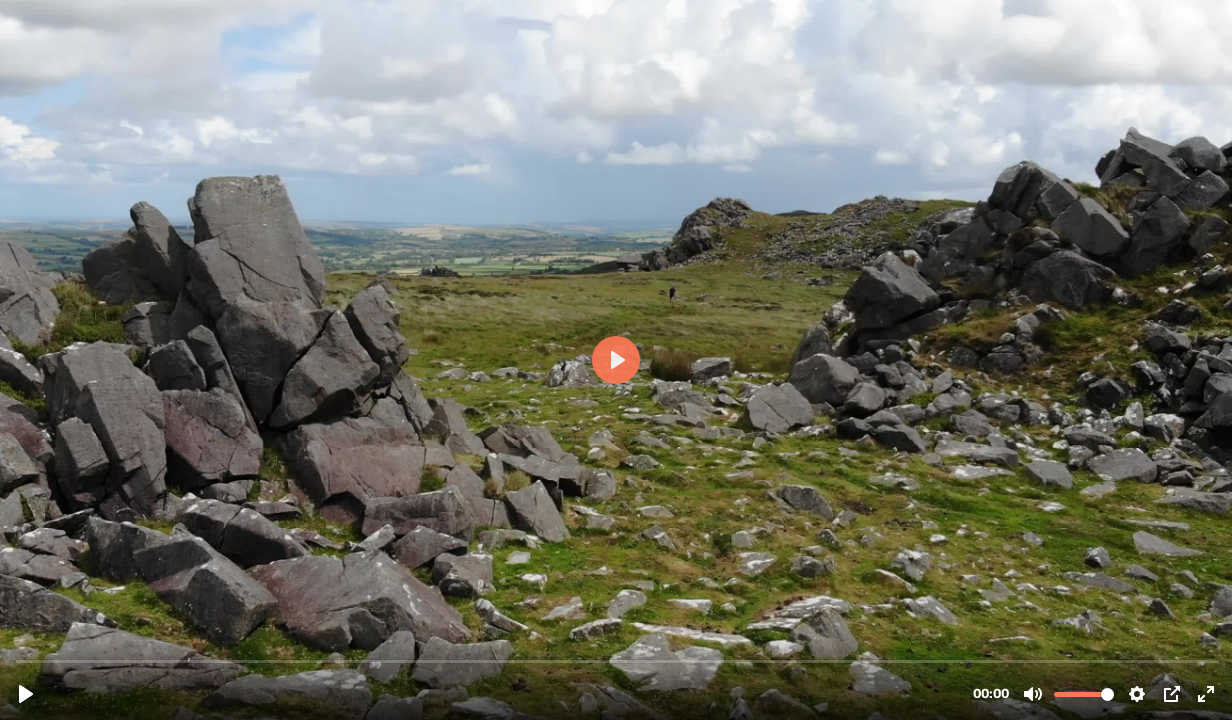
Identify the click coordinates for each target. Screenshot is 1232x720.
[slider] (618, 660)
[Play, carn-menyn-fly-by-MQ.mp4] (26, 694)
